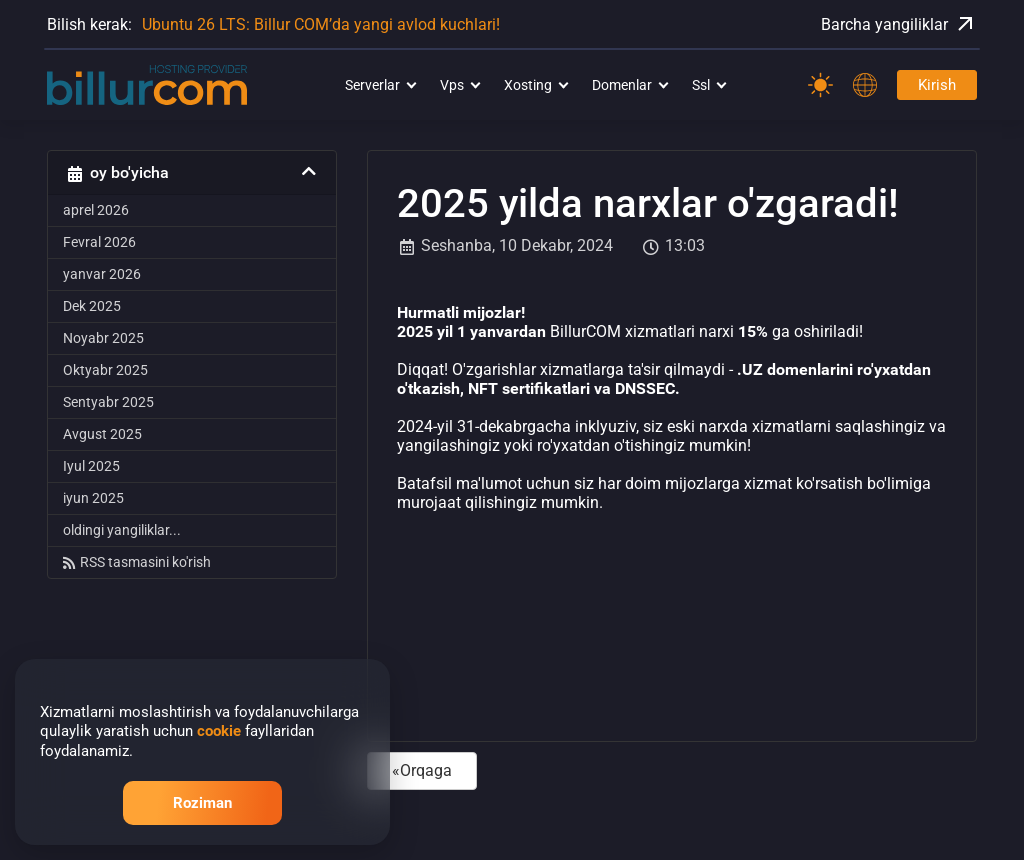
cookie (219, 731)
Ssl (701, 85)
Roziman (202, 803)
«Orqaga (422, 770)
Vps (452, 85)
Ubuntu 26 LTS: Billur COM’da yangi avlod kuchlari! (321, 24)
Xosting (528, 85)
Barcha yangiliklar (899, 24)
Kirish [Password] (937, 85)
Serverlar (372, 85)
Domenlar (622, 85)
